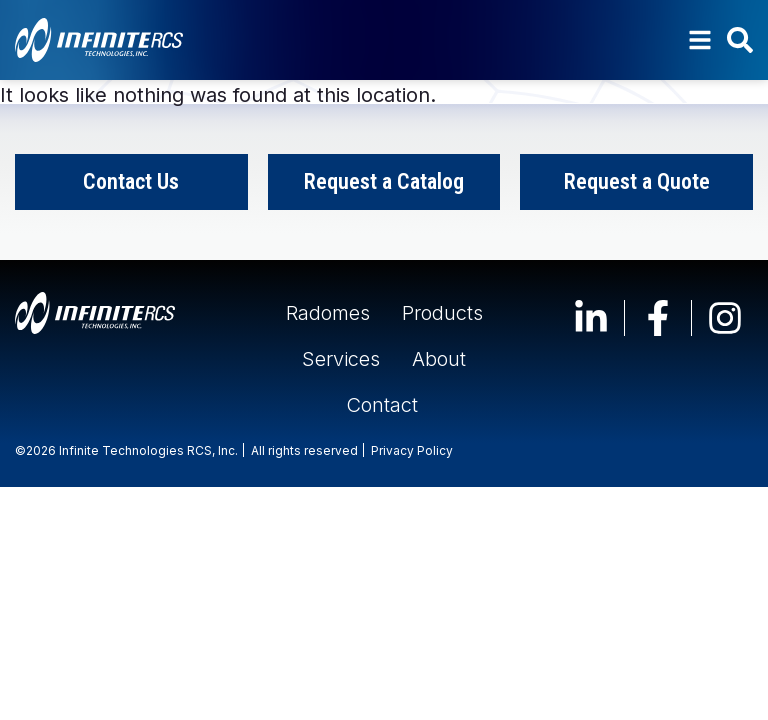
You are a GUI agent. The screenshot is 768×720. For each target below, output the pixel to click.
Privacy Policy (412, 450)
